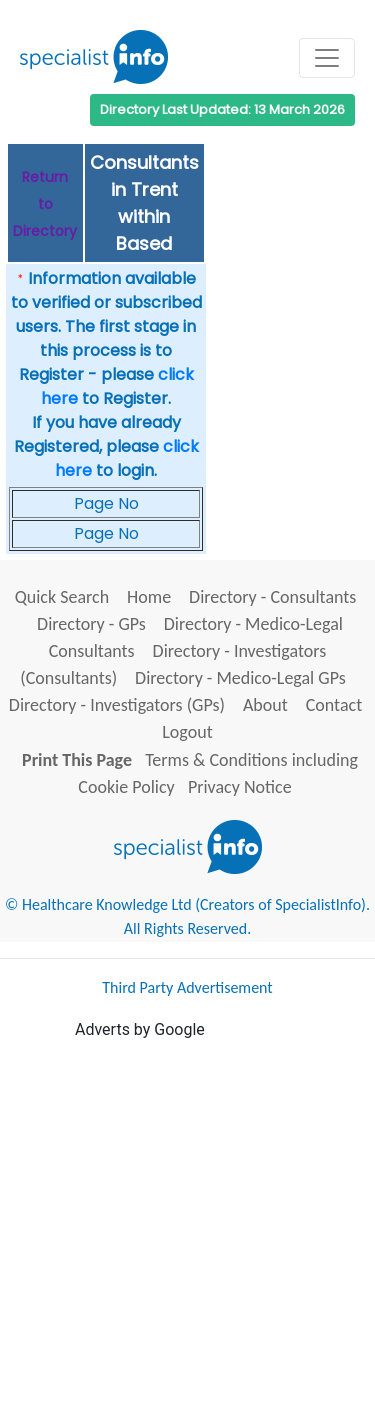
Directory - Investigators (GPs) (117, 705)
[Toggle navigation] (327, 58)
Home (149, 597)
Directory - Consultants (272, 597)
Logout (187, 732)
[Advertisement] (187, 1229)
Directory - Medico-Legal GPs (240, 678)
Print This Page (77, 760)
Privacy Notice (240, 787)
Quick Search (62, 597)
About (265, 705)
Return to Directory (45, 204)
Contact (334, 705)
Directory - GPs (91, 624)
